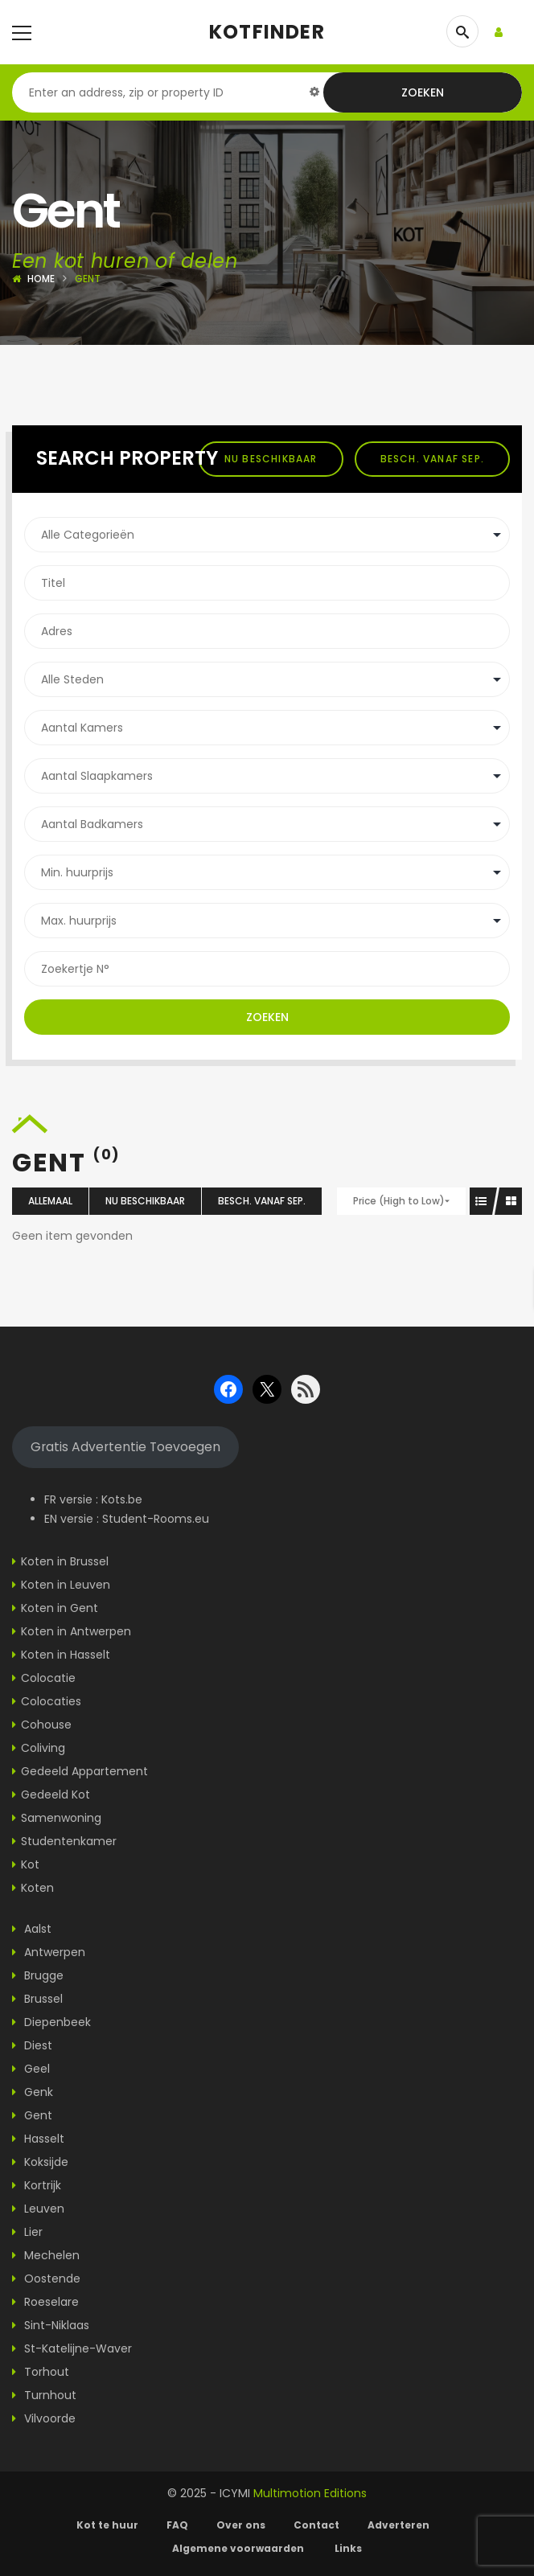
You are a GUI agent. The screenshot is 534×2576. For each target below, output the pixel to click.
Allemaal (50, 1201)
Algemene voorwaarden (239, 2548)
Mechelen (46, 2255)
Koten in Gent (59, 1608)
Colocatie (48, 1678)
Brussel (37, 1999)
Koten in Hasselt (65, 1655)
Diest (32, 2045)
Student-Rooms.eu (155, 1519)
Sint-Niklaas (50, 2325)
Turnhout (44, 2395)
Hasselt (38, 2139)
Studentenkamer (69, 1841)
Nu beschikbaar (271, 459)
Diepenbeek (51, 2022)
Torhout (40, 2372)
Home (41, 278)
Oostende (46, 2278)
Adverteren (398, 2525)
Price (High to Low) (399, 1201)
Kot (30, 1864)
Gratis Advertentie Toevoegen (125, 1447)
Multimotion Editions (310, 2493)
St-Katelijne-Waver (72, 2348)
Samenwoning (61, 1818)
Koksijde (40, 2162)
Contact (316, 2525)
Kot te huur (107, 2525)
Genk (32, 2092)
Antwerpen (48, 1952)
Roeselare (45, 2302)
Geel (31, 2069)
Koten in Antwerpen (76, 1631)
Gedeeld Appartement (84, 1771)
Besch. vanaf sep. (432, 459)
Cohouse (46, 1725)
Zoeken (422, 92)
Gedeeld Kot (55, 1794)
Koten (37, 1888)
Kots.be (121, 1499)
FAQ (177, 2525)
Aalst (31, 1929)
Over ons (240, 2525)
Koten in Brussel (65, 1561)
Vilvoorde (44, 2418)
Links (348, 2548)
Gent (32, 2115)
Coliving (43, 1748)
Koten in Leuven (65, 1585)
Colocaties (51, 1701)
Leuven (38, 2209)
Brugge (38, 1975)
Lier (27, 2232)
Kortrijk (36, 2185)
